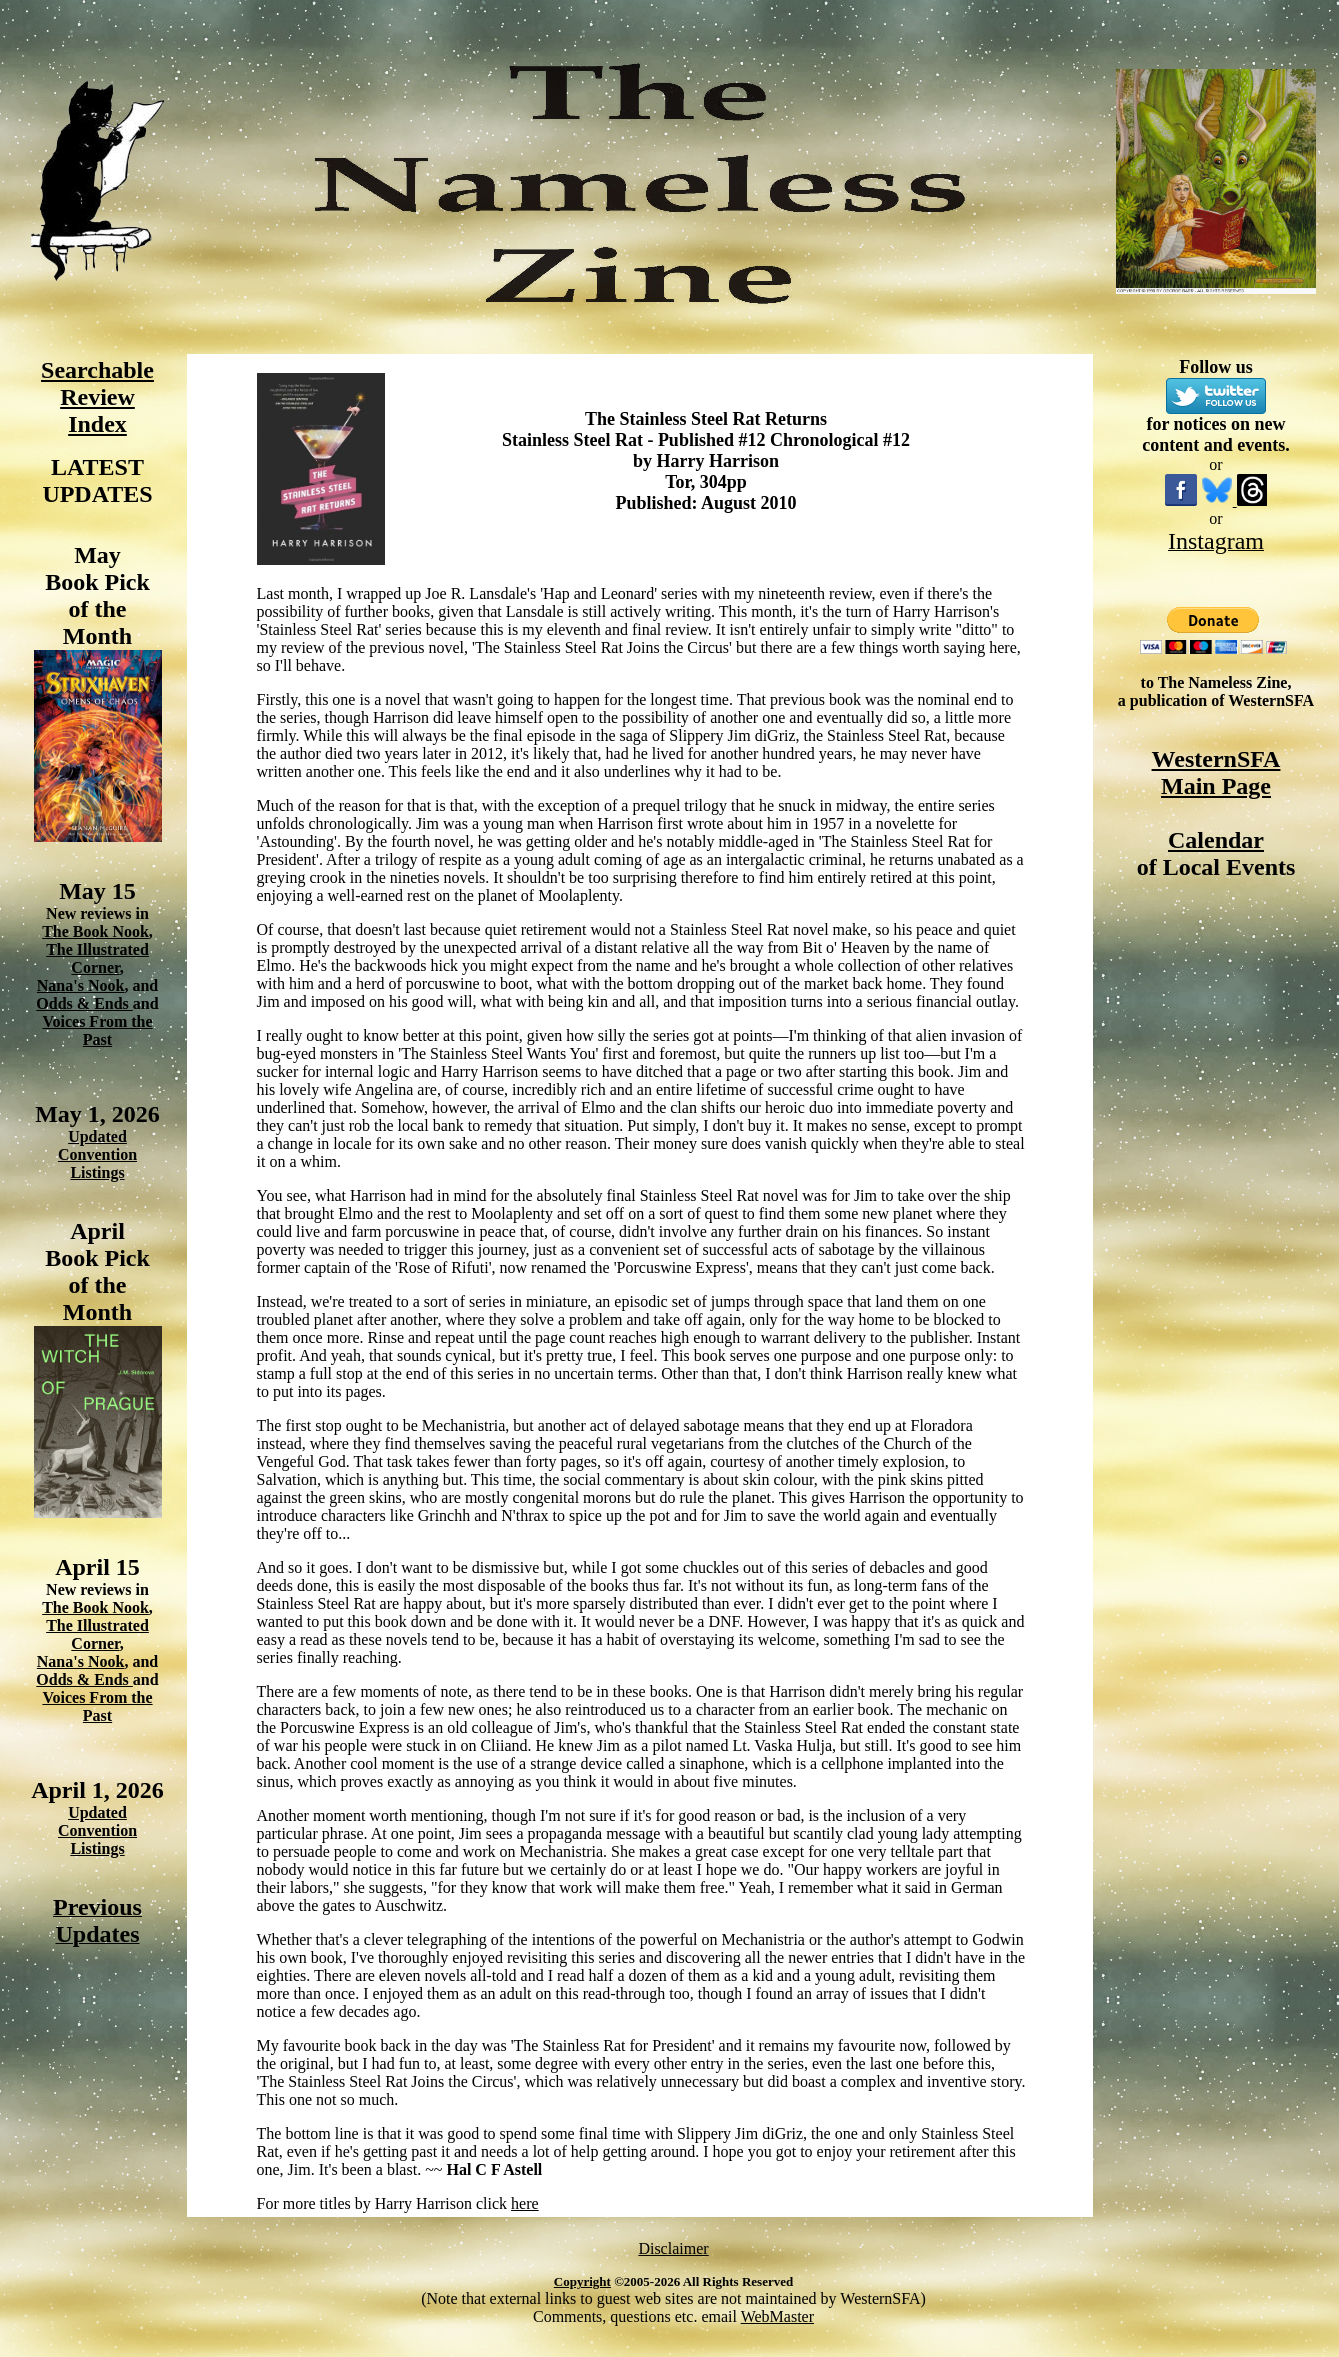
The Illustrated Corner (97, 958)
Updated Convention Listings (97, 1154)
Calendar (1216, 840)
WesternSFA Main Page (1216, 772)
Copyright (582, 2281)
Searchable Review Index (97, 397)
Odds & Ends (84, 1003)
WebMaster (777, 2316)
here (525, 2203)
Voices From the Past (97, 1030)
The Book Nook (95, 931)
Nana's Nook (81, 985)
